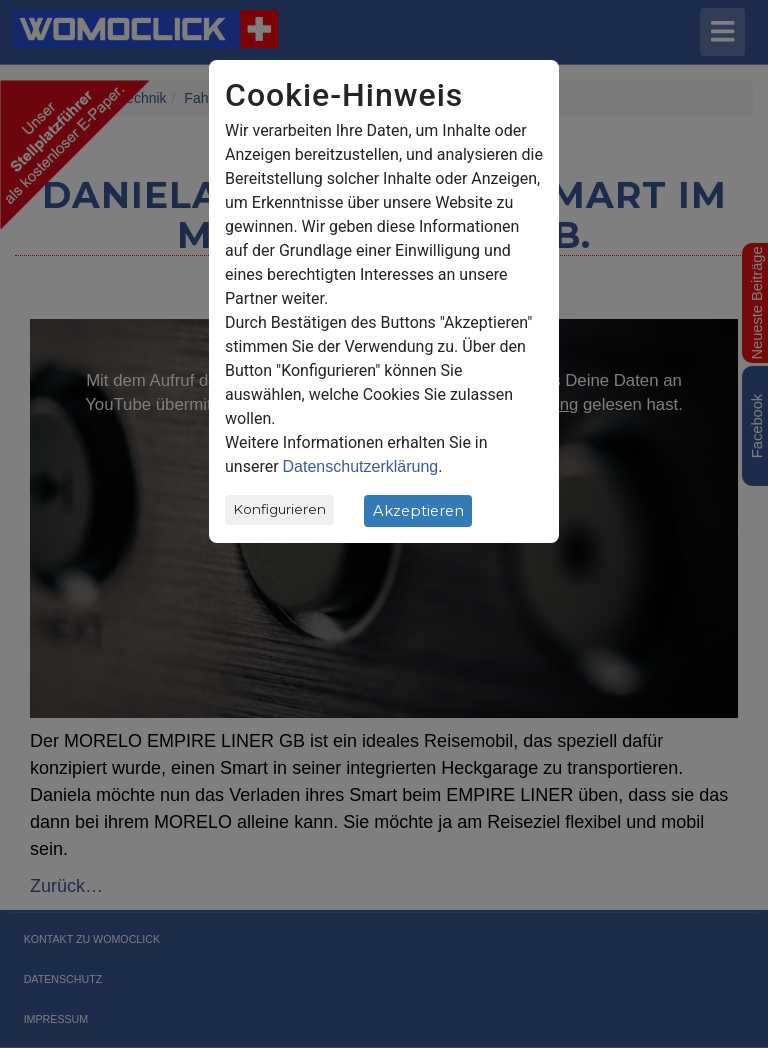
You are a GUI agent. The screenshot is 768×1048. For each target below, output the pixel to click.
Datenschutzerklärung (361, 466)
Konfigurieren (280, 509)
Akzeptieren (418, 511)
